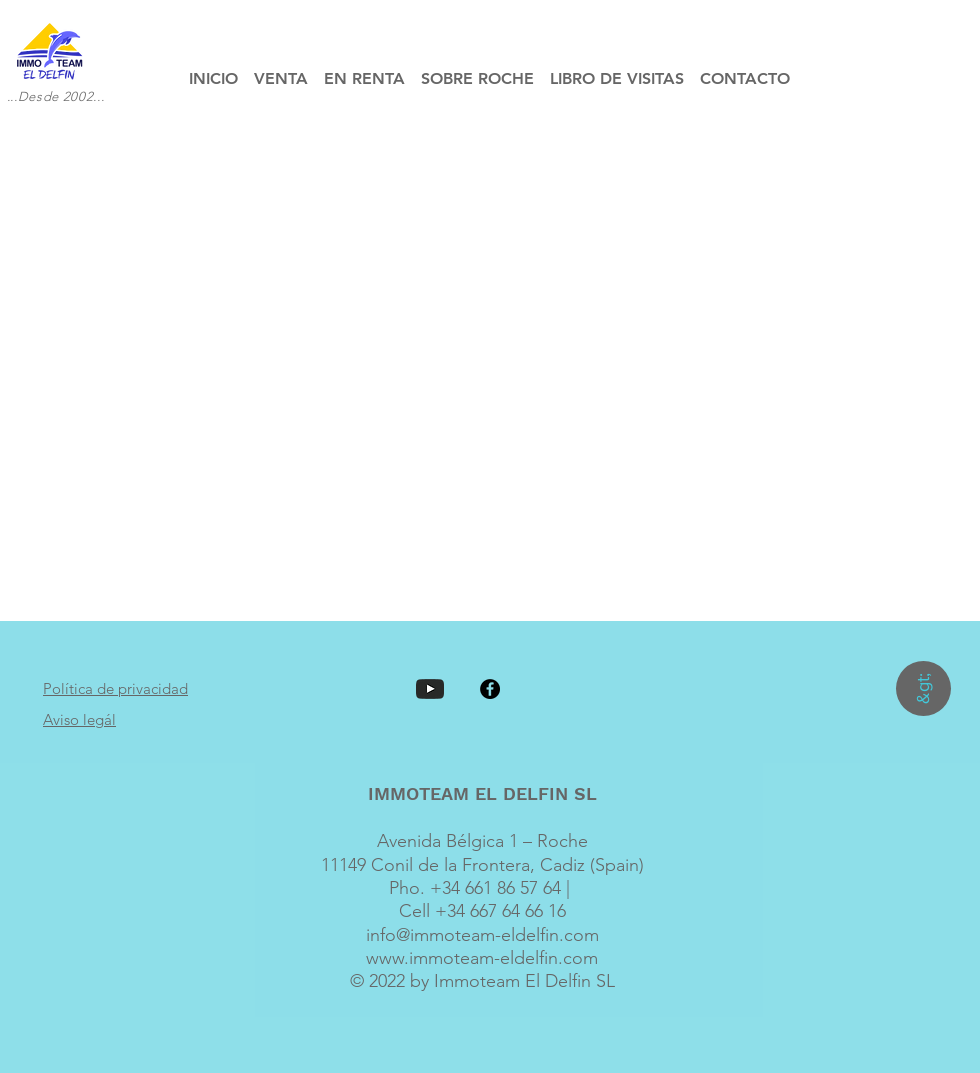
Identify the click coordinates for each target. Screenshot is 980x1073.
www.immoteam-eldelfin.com (482, 958)
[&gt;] (923, 688)
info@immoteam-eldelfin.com (482, 935)
